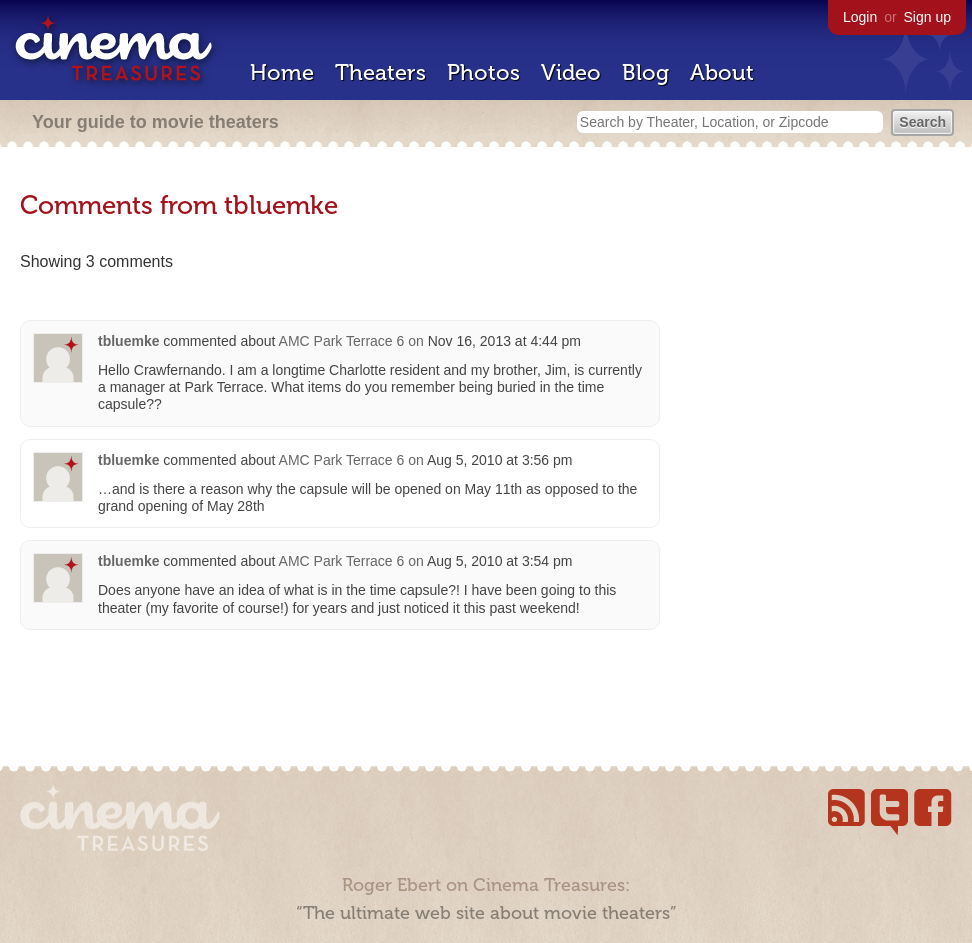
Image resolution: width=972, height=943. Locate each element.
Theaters (380, 72)
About (722, 72)
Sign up (927, 17)
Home (282, 72)
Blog (645, 72)
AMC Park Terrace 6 (342, 341)
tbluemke (128, 341)
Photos (483, 72)
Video (571, 72)
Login (860, 17)
